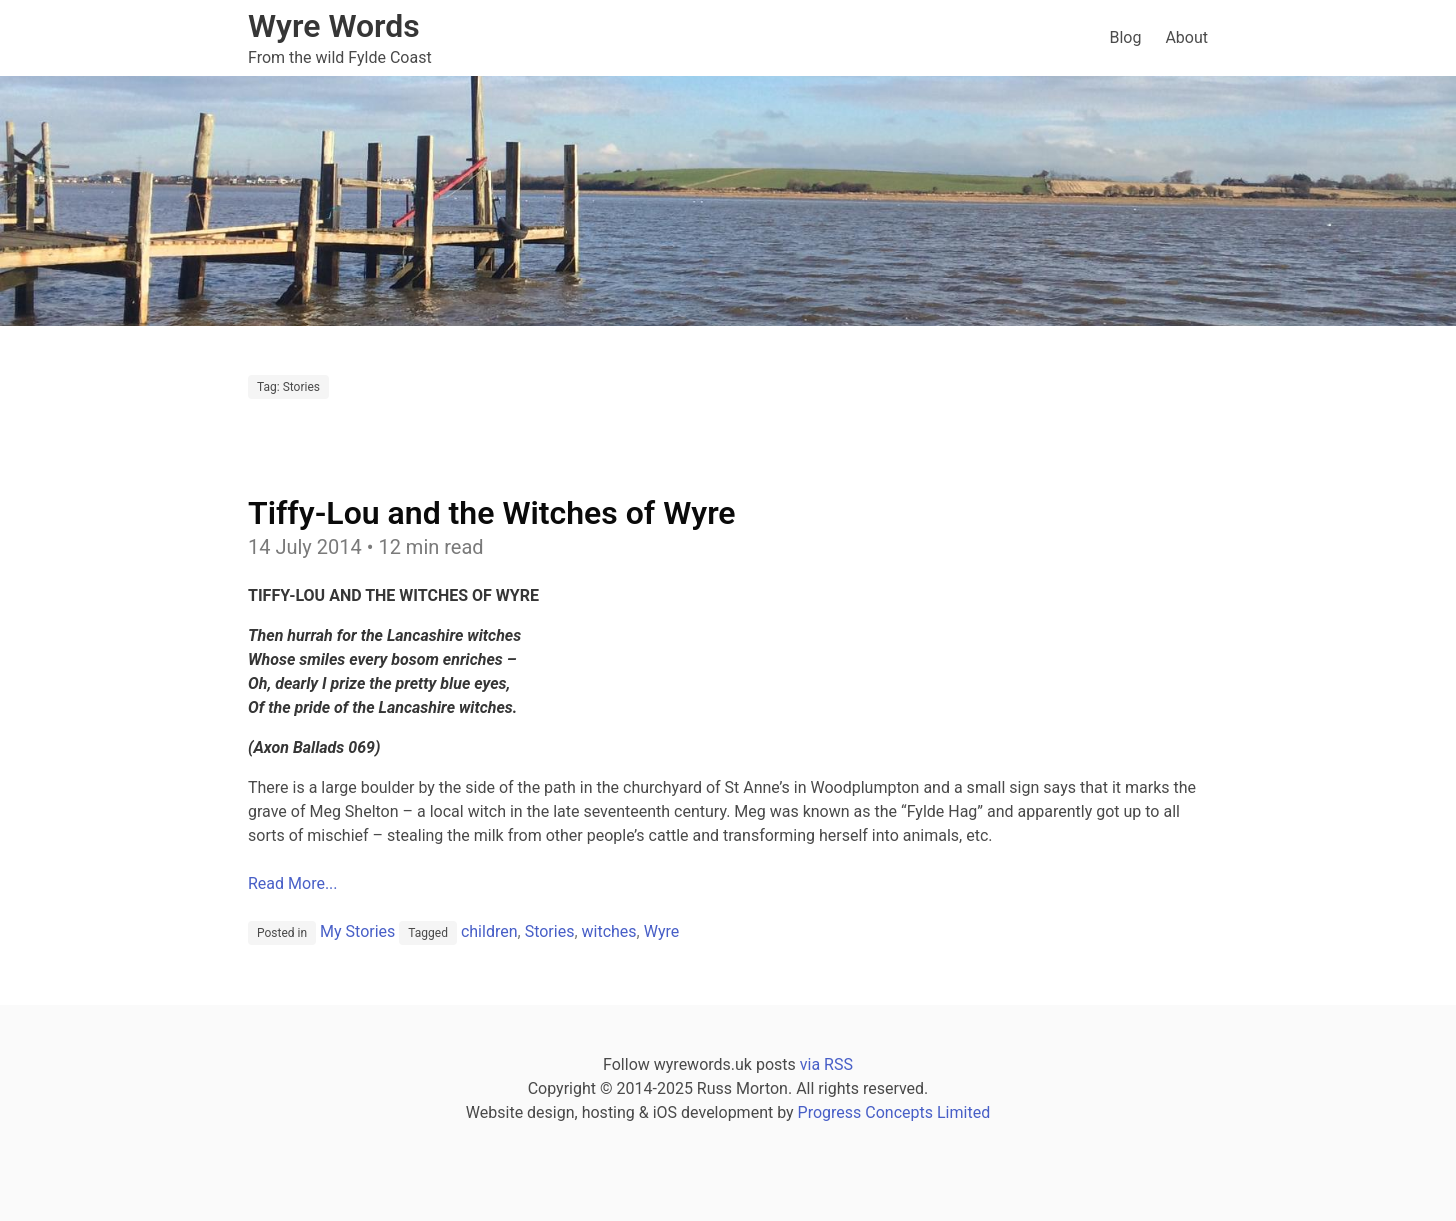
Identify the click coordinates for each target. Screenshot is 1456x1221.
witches (609, 931)
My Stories (357, 931)
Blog (1125, 37)
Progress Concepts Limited (894, 1112)
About (1186, 37)
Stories (550, 931)
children (489, 931)
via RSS (826, 1064)
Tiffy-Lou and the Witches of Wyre (492, 513)
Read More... (293, 883)
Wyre (662, 931)
